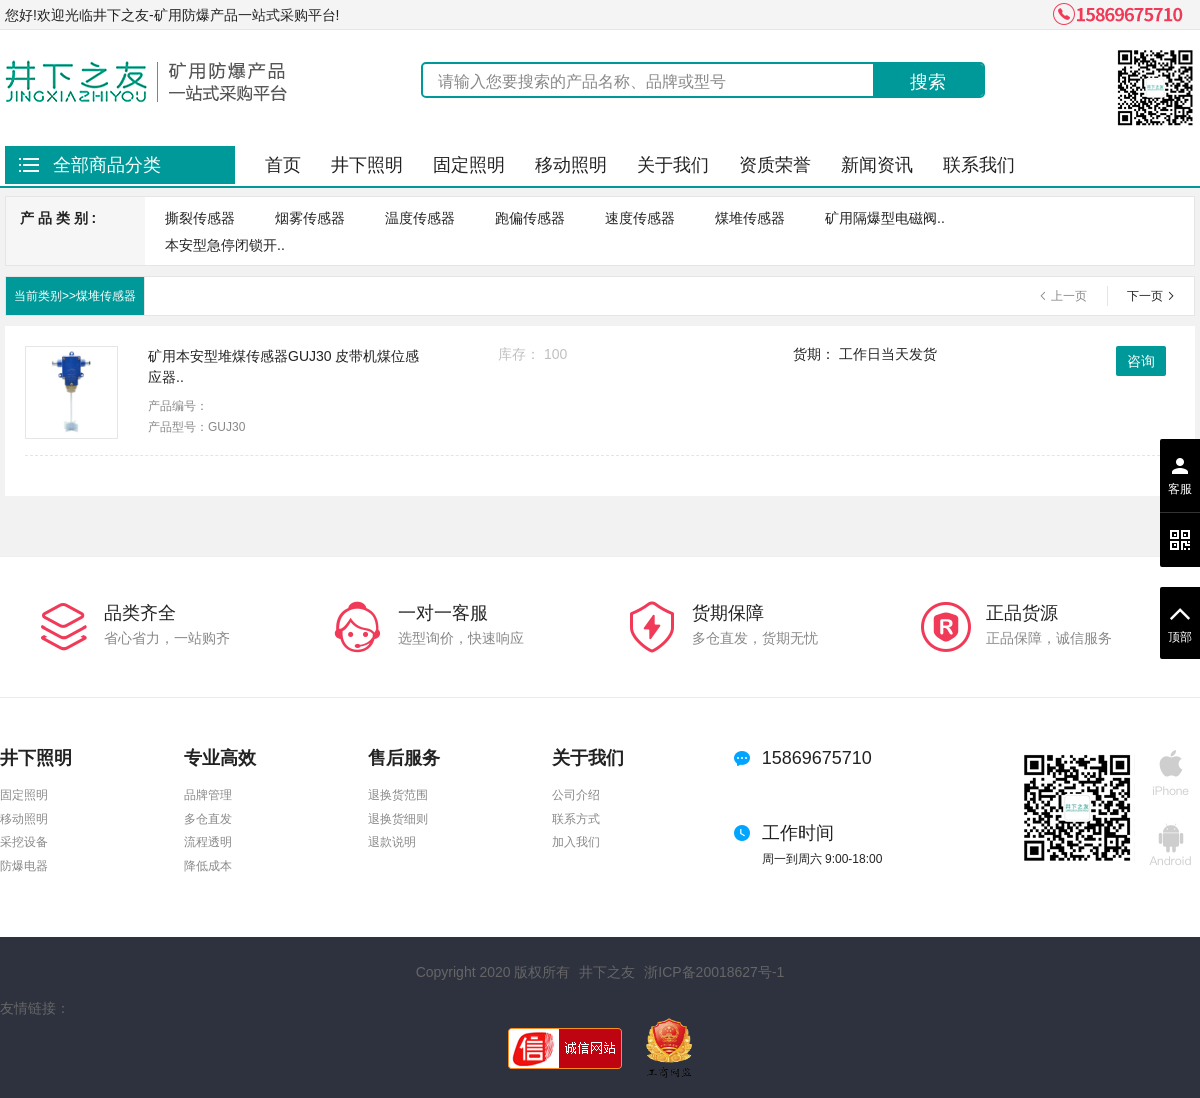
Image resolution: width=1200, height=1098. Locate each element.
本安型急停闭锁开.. (225, 245)
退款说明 (392, 842)
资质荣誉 (775, 165)
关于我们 (673, 165)
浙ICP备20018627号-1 (714, 972)
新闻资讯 (877, 165)
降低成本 (208, 866)
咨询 (1141, 361)
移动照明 (571, 165)
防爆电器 (24, 866)
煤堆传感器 (750, 218)
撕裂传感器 (200, 218)
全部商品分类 (107, 165)
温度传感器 (420, 218)
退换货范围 (398, 795)
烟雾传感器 (310, 218)
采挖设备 (24, 842)
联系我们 (979, 165)
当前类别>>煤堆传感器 (75, 296)
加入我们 (576, 842)
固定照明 (469, 165)
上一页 (1069, 296)
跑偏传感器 (530, 218)
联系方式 (576, 819)
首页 (283, 165)
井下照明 (367, 165)
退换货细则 (398, 819)
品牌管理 (208, 795)
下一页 (1145, 296)
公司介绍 (576, 795)
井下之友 (607, 972)
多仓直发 (208, 819)
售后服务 (404, 758)
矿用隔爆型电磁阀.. (885, 218)
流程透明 (208, 842)
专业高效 (220, 758)
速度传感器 (640, 218)
